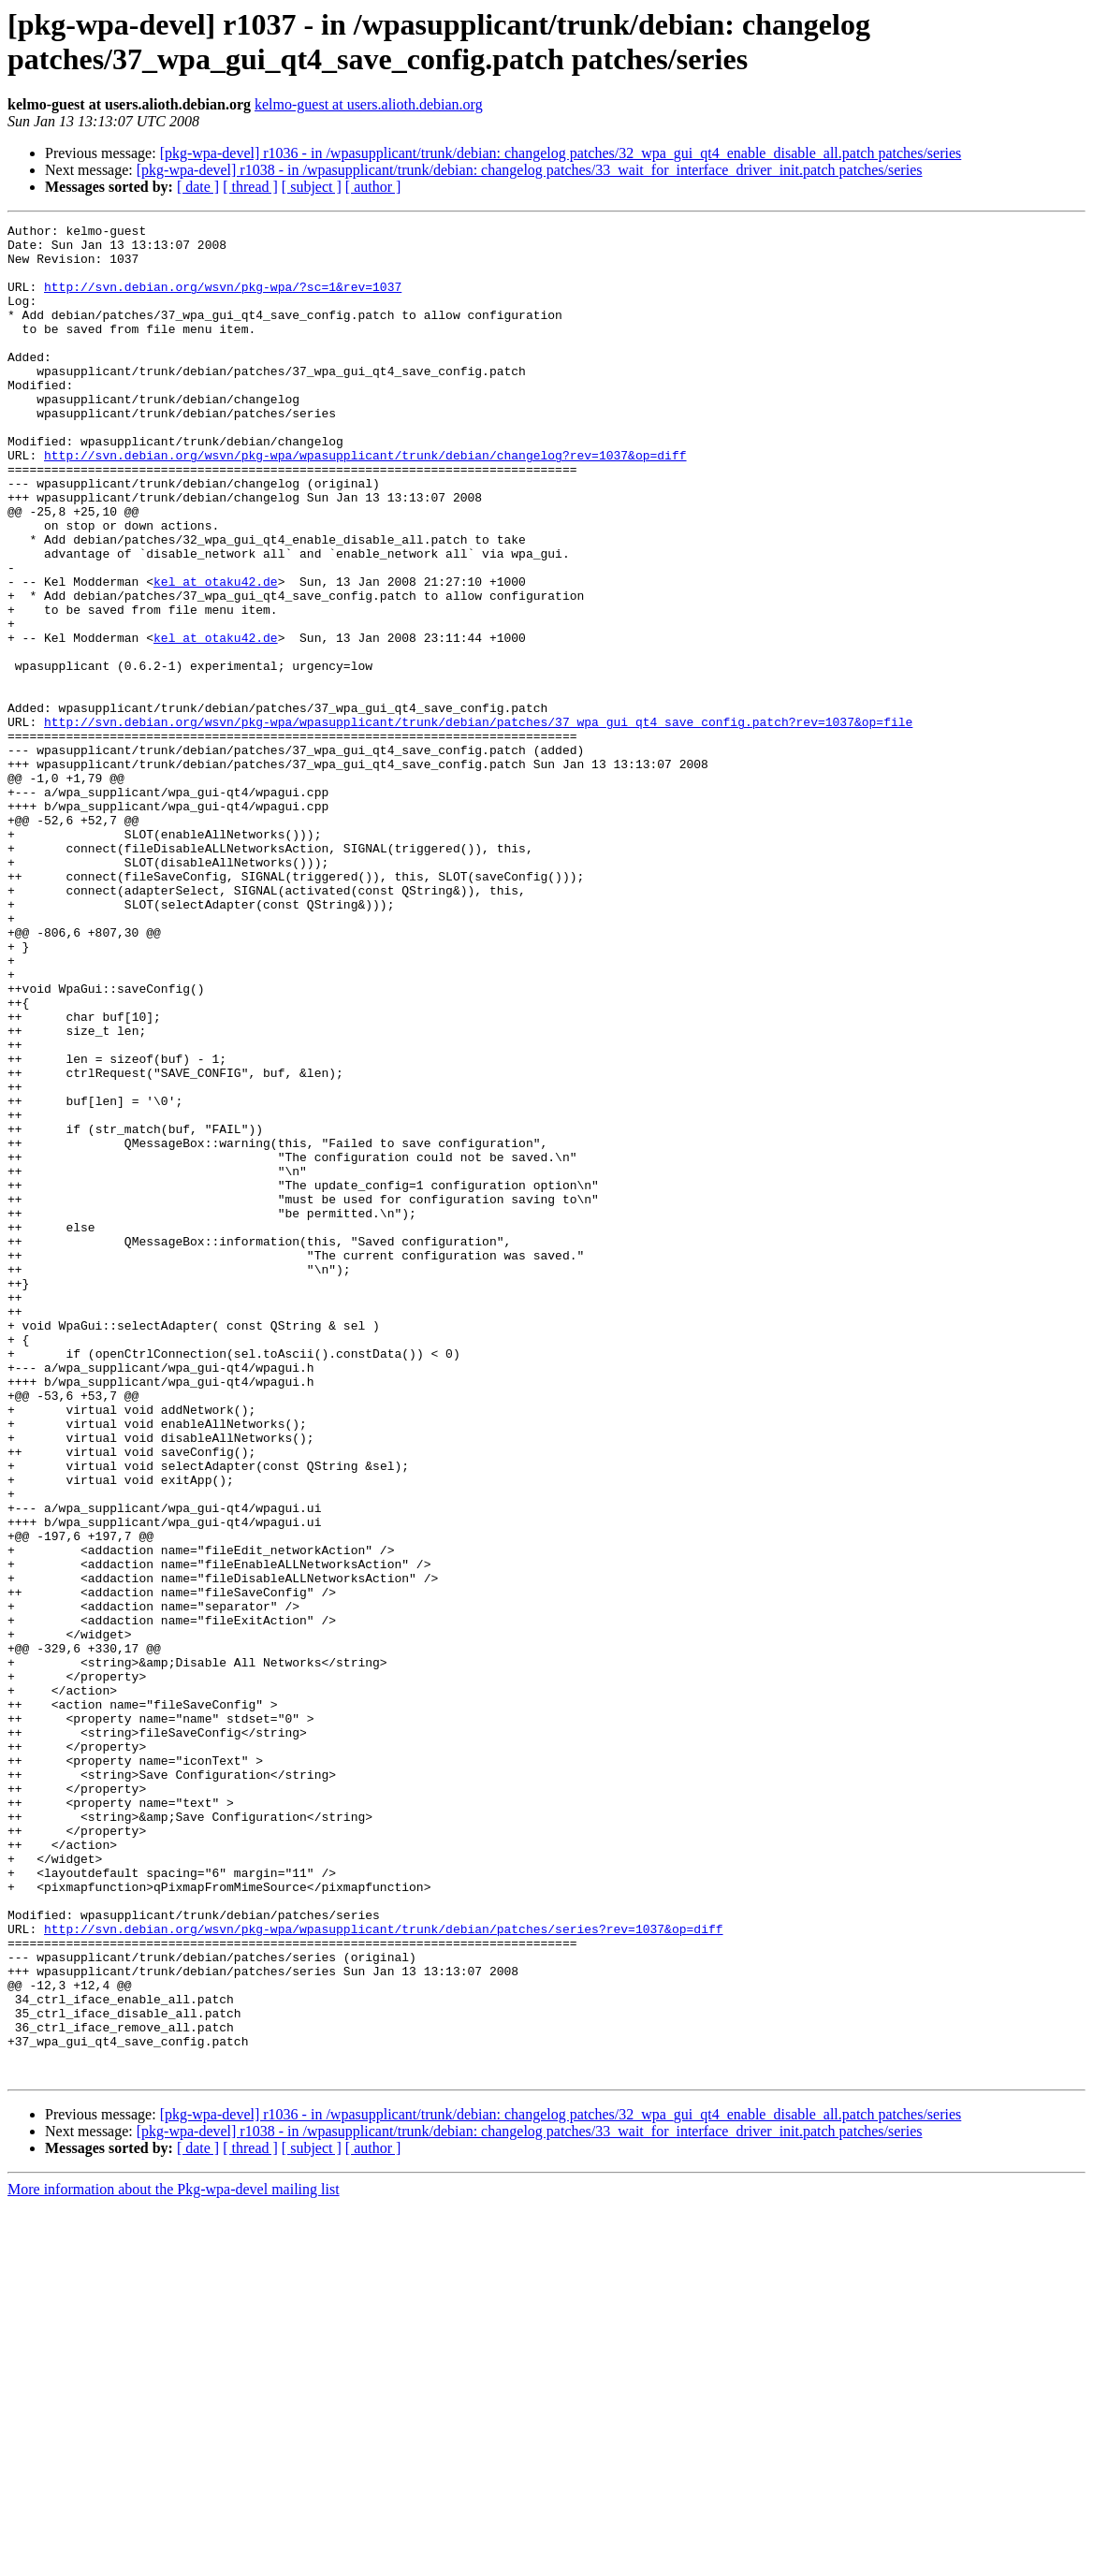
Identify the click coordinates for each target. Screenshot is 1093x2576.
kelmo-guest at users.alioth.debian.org (369, 104)
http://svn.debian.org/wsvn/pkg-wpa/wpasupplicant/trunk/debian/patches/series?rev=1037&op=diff (383, 2271)
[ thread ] (250, 187)
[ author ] (373, 187)
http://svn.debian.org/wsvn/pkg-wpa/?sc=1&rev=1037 (222, 300)
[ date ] (198, 187)
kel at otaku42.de (215, 654)
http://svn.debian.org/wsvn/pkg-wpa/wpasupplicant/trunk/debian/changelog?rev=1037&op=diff (365, 502)
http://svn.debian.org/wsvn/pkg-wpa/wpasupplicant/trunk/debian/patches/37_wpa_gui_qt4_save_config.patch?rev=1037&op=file (478, 822)
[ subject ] (312, 187)
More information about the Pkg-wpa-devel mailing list (173, 2560)
